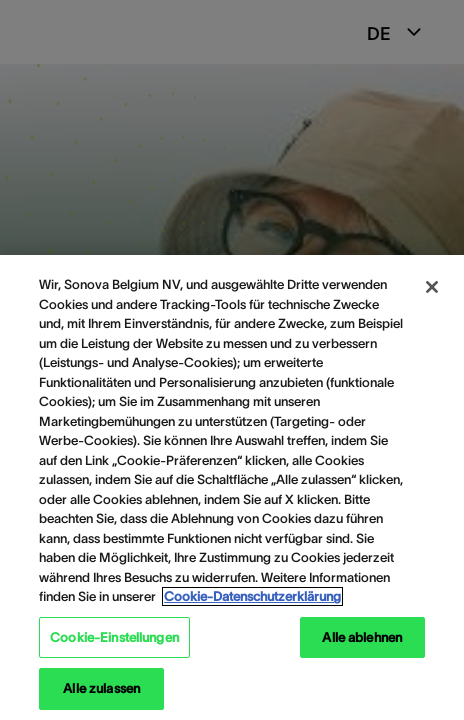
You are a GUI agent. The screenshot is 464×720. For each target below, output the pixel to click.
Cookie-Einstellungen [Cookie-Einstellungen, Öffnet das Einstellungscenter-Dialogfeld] (114, 637)
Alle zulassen (101, 688)
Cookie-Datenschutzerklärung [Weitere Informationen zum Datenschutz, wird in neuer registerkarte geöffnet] (252, 596)
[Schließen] (432, 287)
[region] (232, 487)
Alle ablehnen (362, 637)
